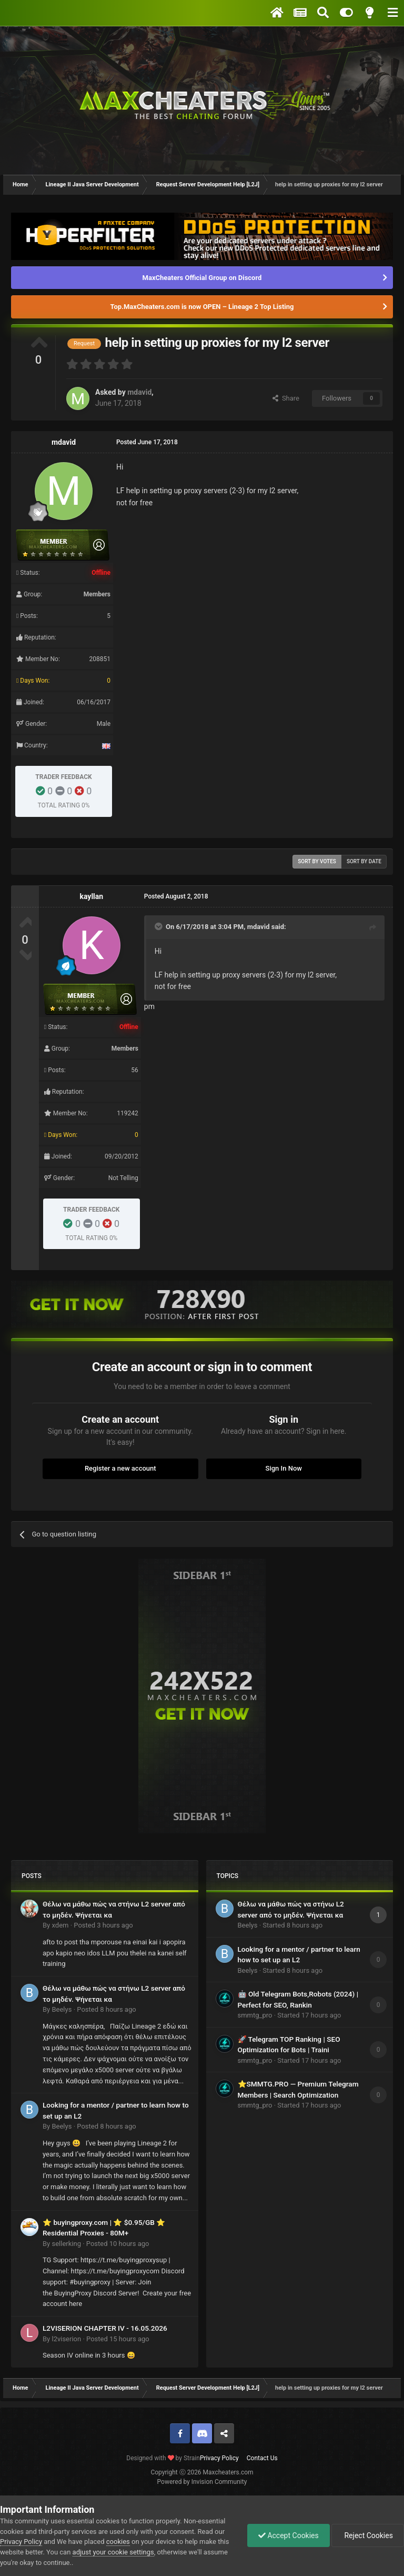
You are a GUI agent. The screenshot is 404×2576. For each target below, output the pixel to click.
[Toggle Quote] (159, 926)
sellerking (66, 2244)
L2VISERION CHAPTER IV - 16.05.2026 (105, 2328)
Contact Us (262, 2458)
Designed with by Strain (163, 2458)
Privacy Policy (219, 2458)
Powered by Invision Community (202, 2481)
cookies (118, 2541)
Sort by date (364, 861)
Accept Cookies (288, 2535)
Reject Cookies (367, 2535)
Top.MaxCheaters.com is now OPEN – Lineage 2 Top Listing (202, 307)
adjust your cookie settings (113, 2552)
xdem (60, 1925)
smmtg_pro (255, 2015)
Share (285, 398)
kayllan (91, 896)
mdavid (139, 392)
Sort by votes (317, 861)
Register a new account (120, 1468)
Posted (103, 1925)
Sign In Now (284, 1468)
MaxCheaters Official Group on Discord (202, 278)
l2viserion (66, 2339)
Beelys (62, 2009)
